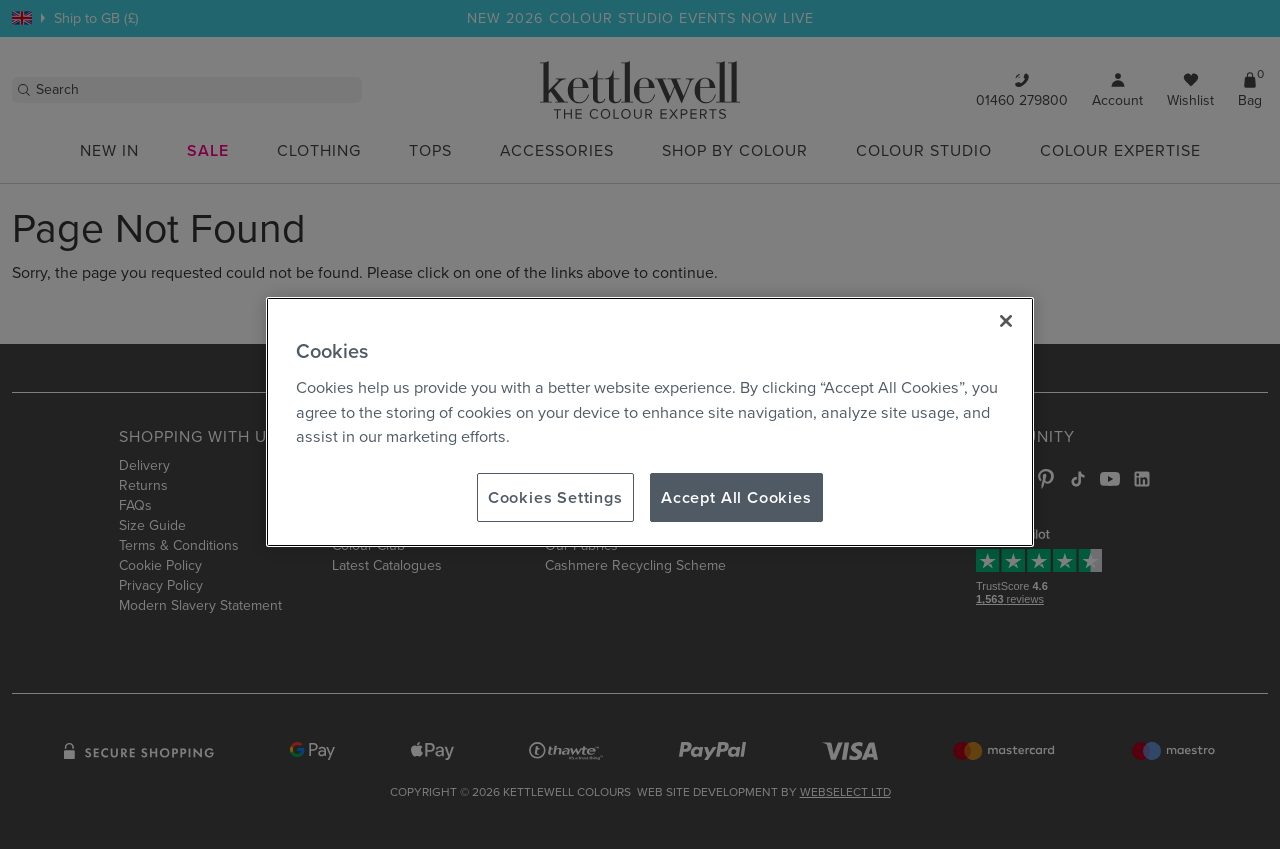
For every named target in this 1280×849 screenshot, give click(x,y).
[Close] (1006, 321)
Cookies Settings (555, 497)
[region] (650, 422)
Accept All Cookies (736, 497)
